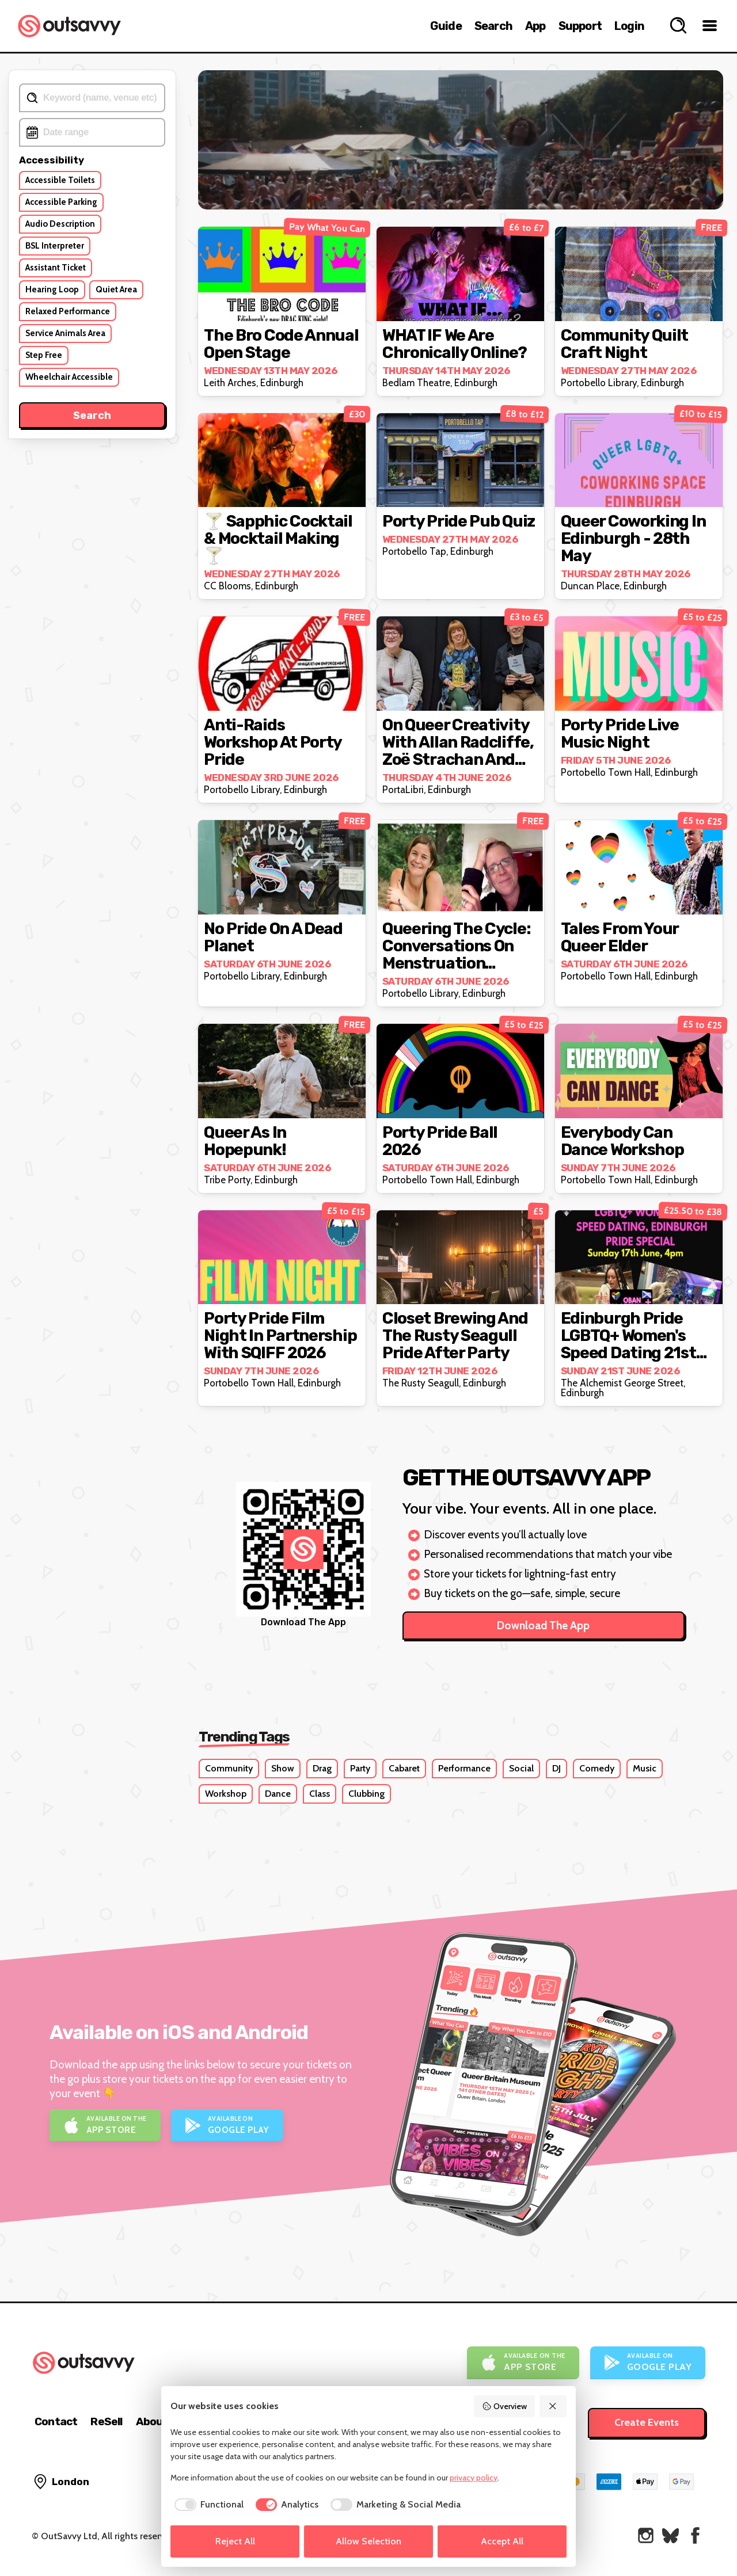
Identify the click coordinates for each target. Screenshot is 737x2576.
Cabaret (404, 1768)
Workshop (225, 1793)
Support (580, 26)
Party (360, 1768)
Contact (56, 2421)
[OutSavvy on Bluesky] (670, 2535)
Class (319, 1793)
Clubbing (366, 1793)
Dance (278, 1793)
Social (521, 1768)
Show (282, 1768)
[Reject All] (553, 2406)
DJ (556, 1768)
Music (644, 1768)
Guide (446, 26)
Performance (464, 1768)
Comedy (596, 1768)
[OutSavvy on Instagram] (646, 2535)
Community (229, 1768)
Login (629, 26)
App (535, 26)
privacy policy (473, 2477)
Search (493, 26)
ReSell (106, 2421)
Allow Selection (368, 2541)
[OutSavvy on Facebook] (695, 2535)
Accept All (502, 2541)
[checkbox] (207, 2505)
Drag (322, 1768)
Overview (504, 2406)
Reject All (235, 2541)
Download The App (543, 1625)
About (152, 2421)
